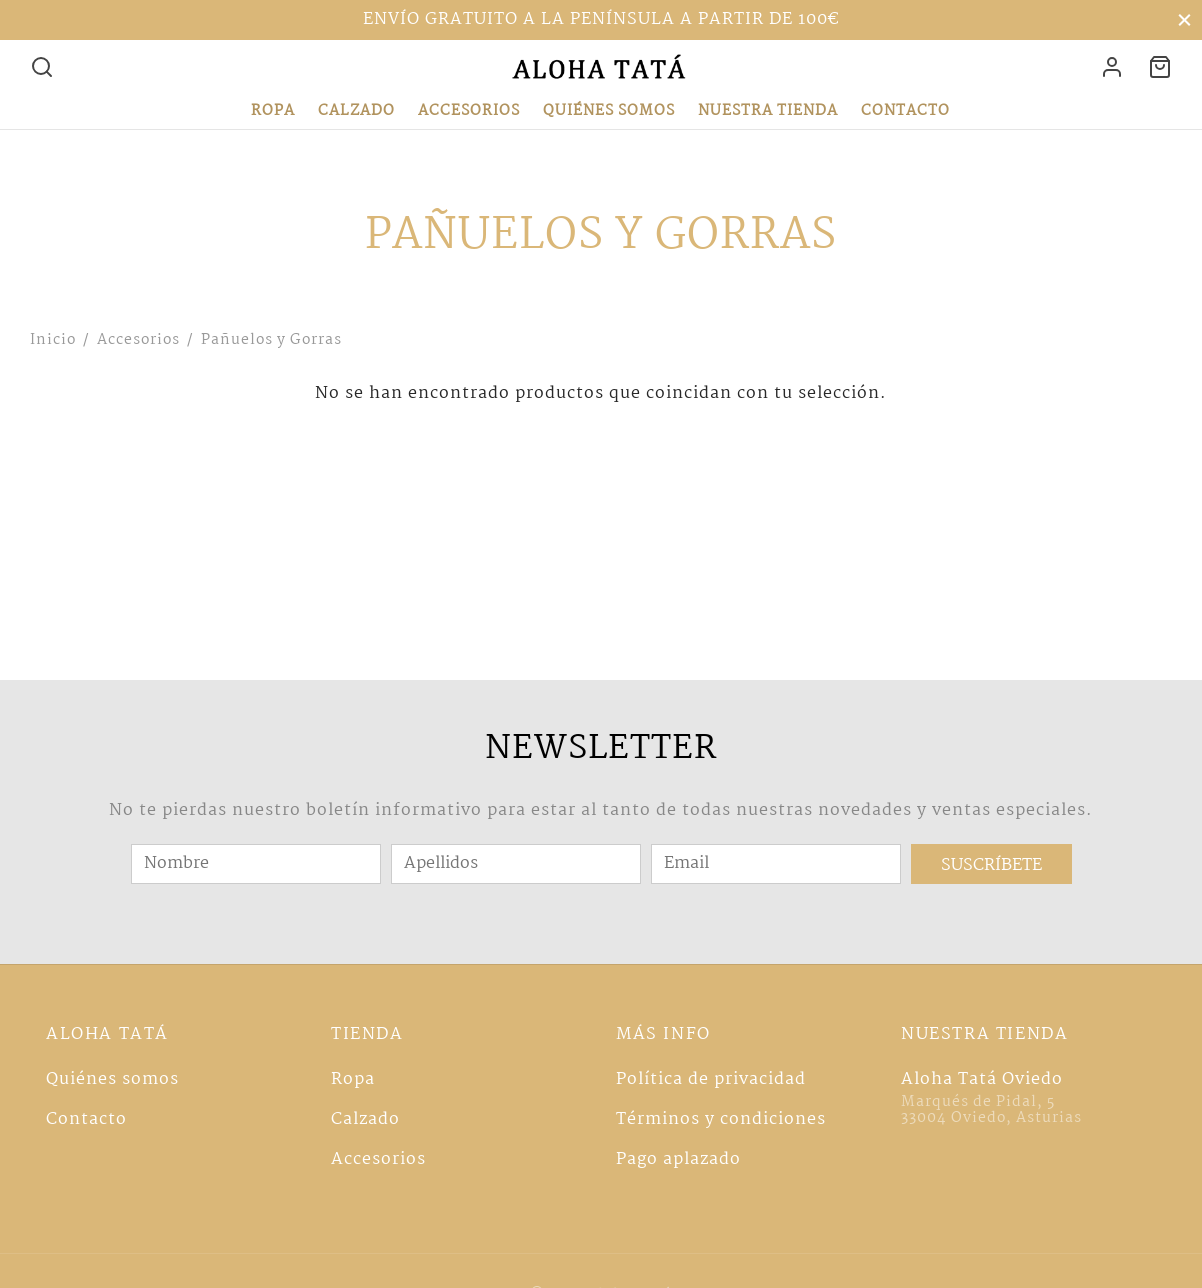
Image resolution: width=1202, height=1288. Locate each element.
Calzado (356, 111)
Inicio (53, 340)
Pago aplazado (678, 1159)
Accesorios (469, 111)
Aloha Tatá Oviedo (982, 1079)
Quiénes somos (609, 111)
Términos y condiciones (721, 1119)
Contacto (905, 111)
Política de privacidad (711, 1079)
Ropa (273, 111)
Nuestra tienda (768, 111)
